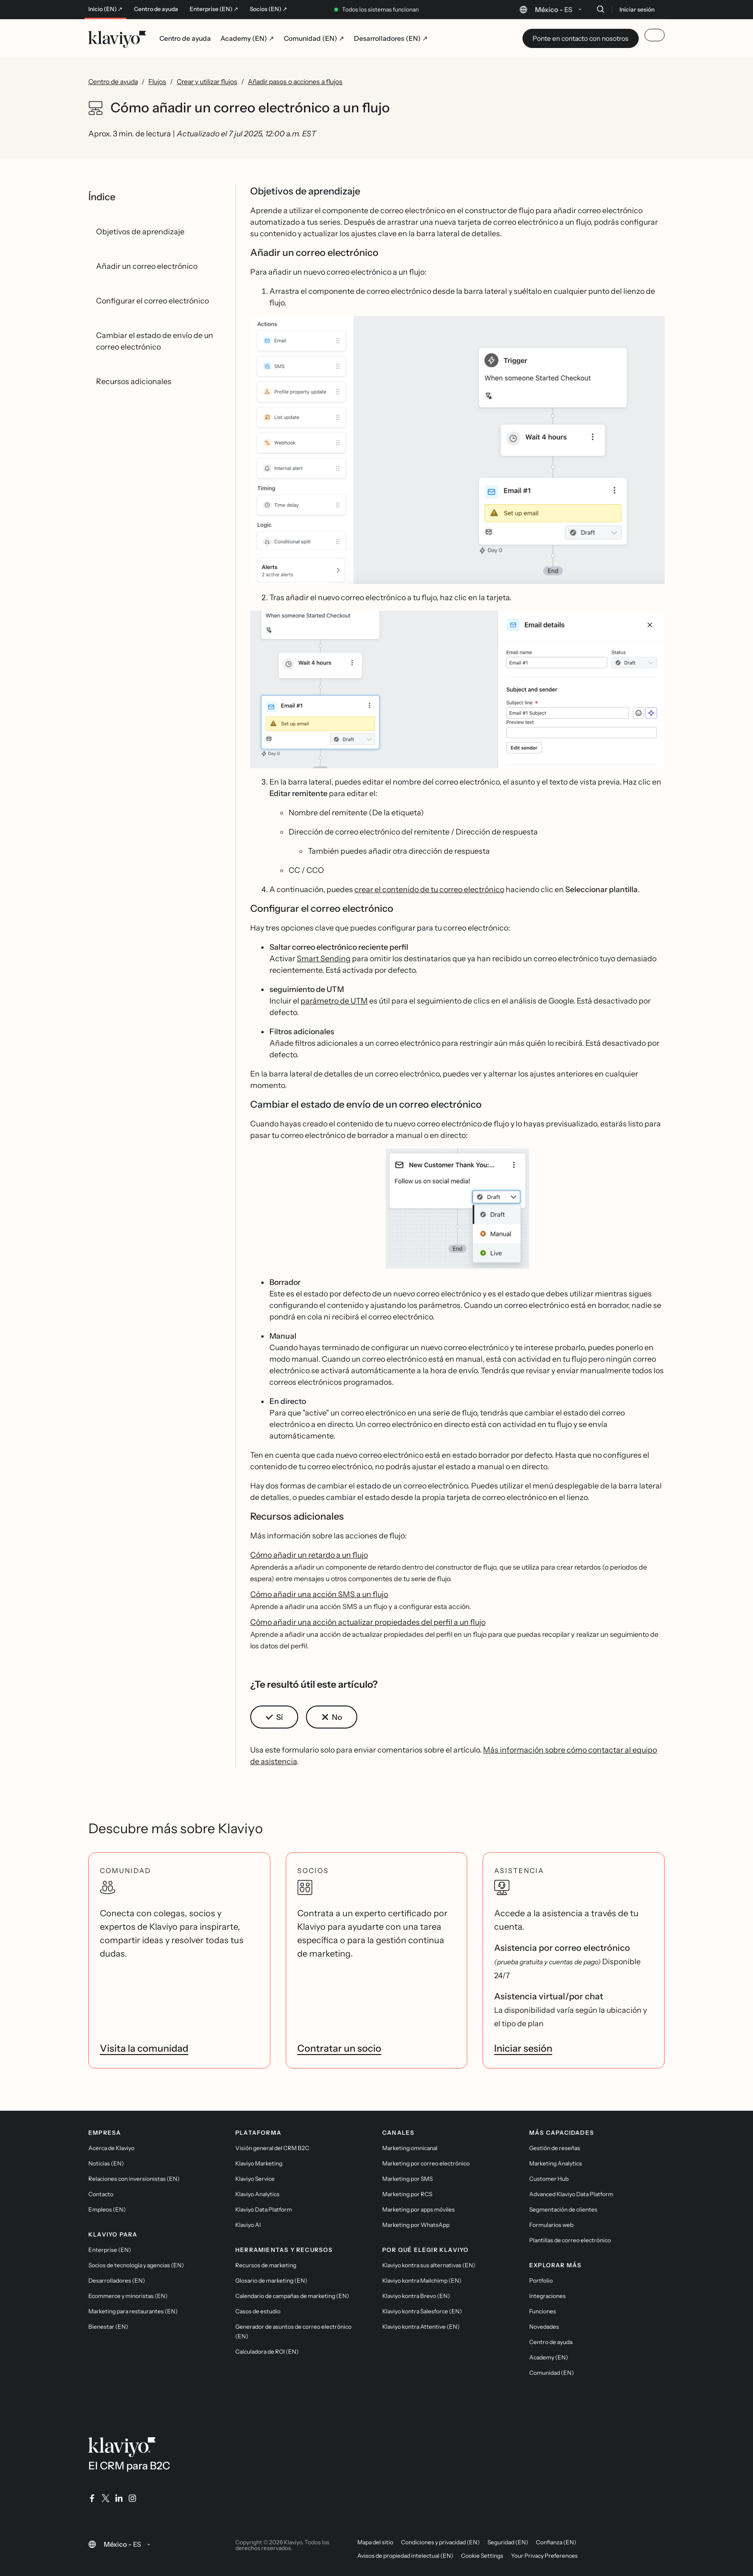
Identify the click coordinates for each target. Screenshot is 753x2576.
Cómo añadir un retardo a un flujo (309, 1555)
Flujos (157, 81)
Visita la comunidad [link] (144, 2048)
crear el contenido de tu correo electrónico (429, 889)
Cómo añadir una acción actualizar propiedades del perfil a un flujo (368, 1622)
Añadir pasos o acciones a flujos (295, 81)
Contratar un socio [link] (339, 2048)
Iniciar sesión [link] (523, 2048)
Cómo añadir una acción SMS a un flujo (319, 1594)
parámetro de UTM (334, 1000)
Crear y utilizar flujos (207, 81)
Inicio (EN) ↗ (105, 9)
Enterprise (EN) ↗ (214, 9)
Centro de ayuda (156, 9)
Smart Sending (324, 958)
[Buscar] (600, 9)
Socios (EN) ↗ (268, 9)
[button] (457, 450)
